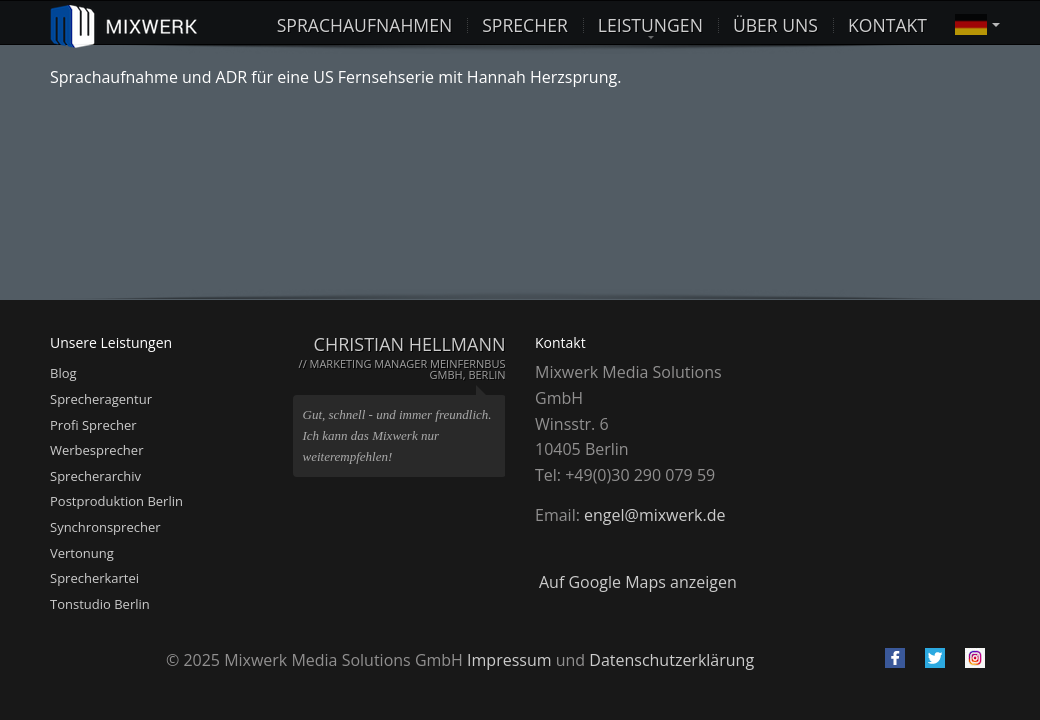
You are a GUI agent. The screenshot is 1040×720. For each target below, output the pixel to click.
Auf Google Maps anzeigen (638, 582)
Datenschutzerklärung (671, 660)
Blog (63, 373)
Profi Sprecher (93, 425)
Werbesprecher (96, 450)
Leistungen (650, 23)
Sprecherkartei (94, 578)
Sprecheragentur (101, 399)
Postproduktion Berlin (116, 501)
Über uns (775, 23)
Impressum (509, 660)
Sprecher (525, 23)
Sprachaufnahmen (365, 23)
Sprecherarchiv (95, 476)
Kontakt (887, 23)
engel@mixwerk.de (654, 515)
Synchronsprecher (105, 527)
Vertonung (82, 553)
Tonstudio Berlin (100, 604)
